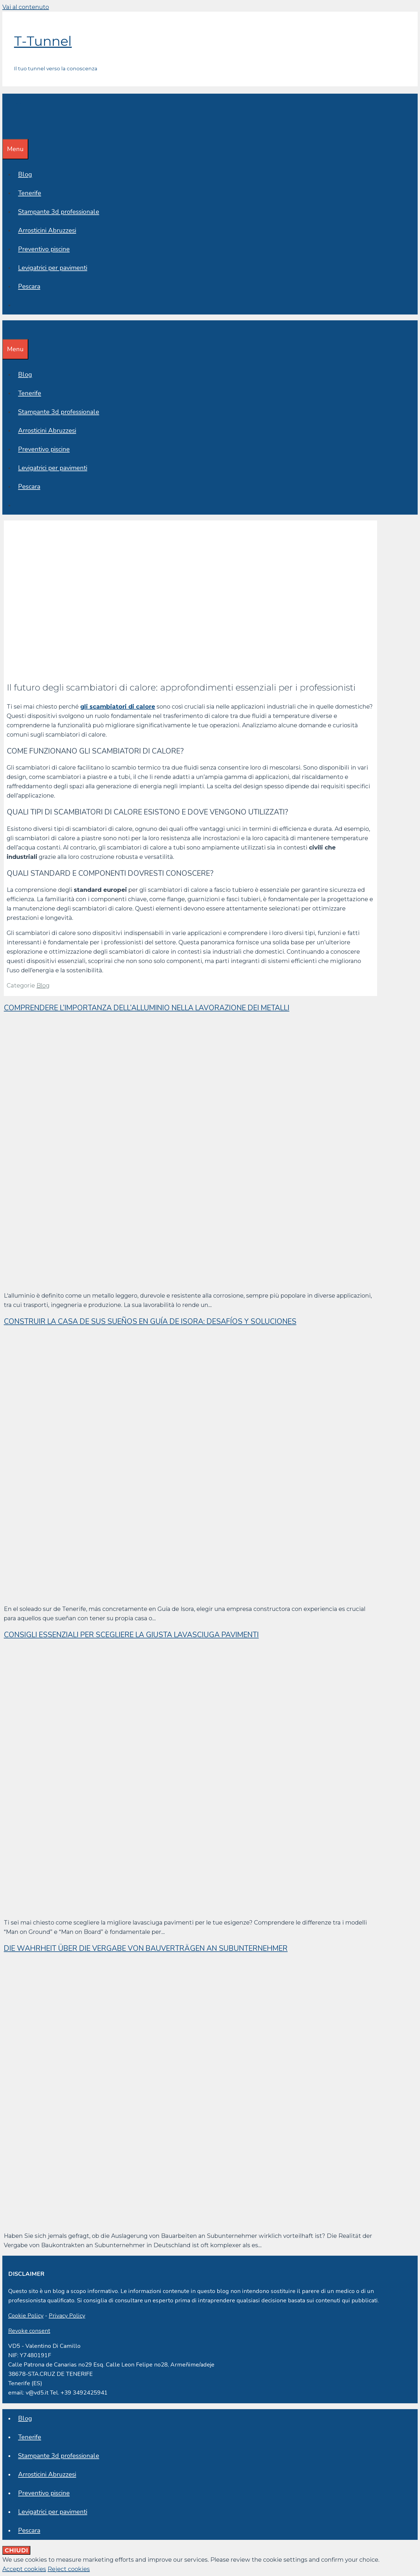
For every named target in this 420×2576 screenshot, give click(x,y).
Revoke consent (29, 2331)
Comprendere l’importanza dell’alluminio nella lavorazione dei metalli (146, 1008)
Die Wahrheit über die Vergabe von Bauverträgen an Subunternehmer (146, 1948)
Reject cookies (69, 2568)
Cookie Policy (25, 2316)
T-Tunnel (43, 41)
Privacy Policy (67, 2316)
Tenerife (29, 193)
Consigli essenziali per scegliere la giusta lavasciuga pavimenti (131, 1635)
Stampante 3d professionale (58, 211)
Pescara (29, 286)
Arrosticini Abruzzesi (47, 230)
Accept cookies (24, 2568)
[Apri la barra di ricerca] (6, 129)
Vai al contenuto (25, 7)
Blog (25, 174)
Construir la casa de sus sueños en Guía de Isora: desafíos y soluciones (150, 1322)
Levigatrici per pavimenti (52, 267)
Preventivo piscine (44, 249)
